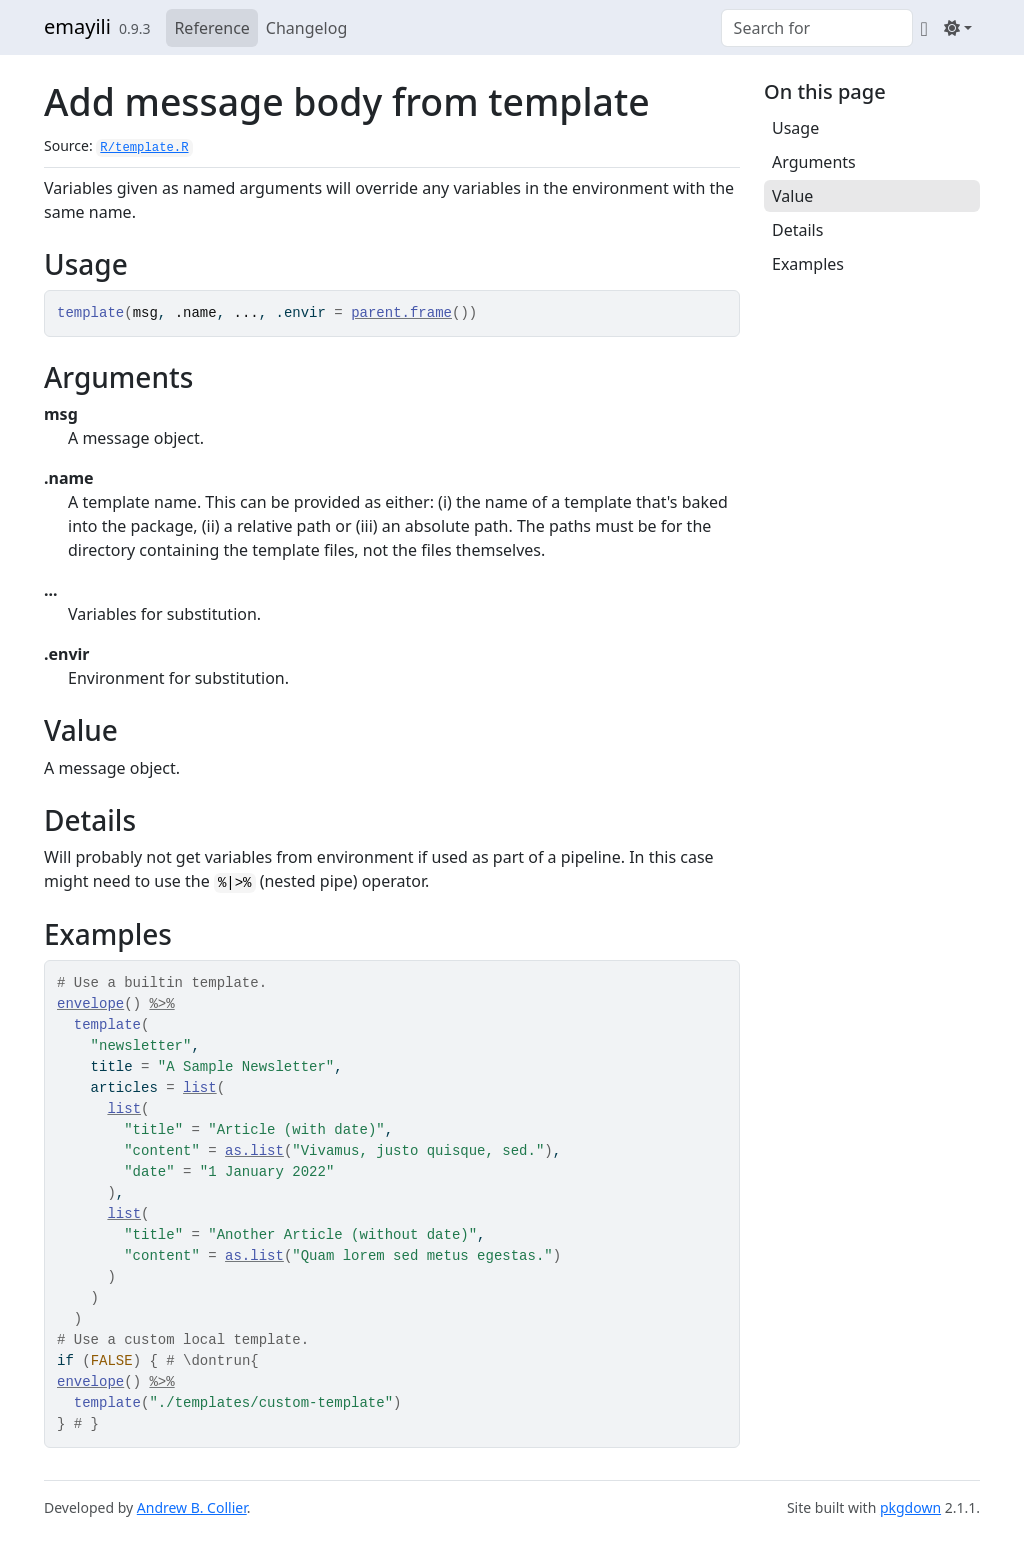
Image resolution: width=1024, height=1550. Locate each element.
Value (792, 196)
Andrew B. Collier (192, 1507)
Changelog (306, 28)
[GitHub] (924, 28)
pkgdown (910, 1507)
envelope (90, 1004)
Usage (795, 128)
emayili (77, 26)
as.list (254, 1151)
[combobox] (817, 28)
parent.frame (401, 313)
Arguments (814, 162)
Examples (808, 264)
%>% (161, 1004)
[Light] (958, 28)
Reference (211, 28)
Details (797, 230)
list (200, 1088)
